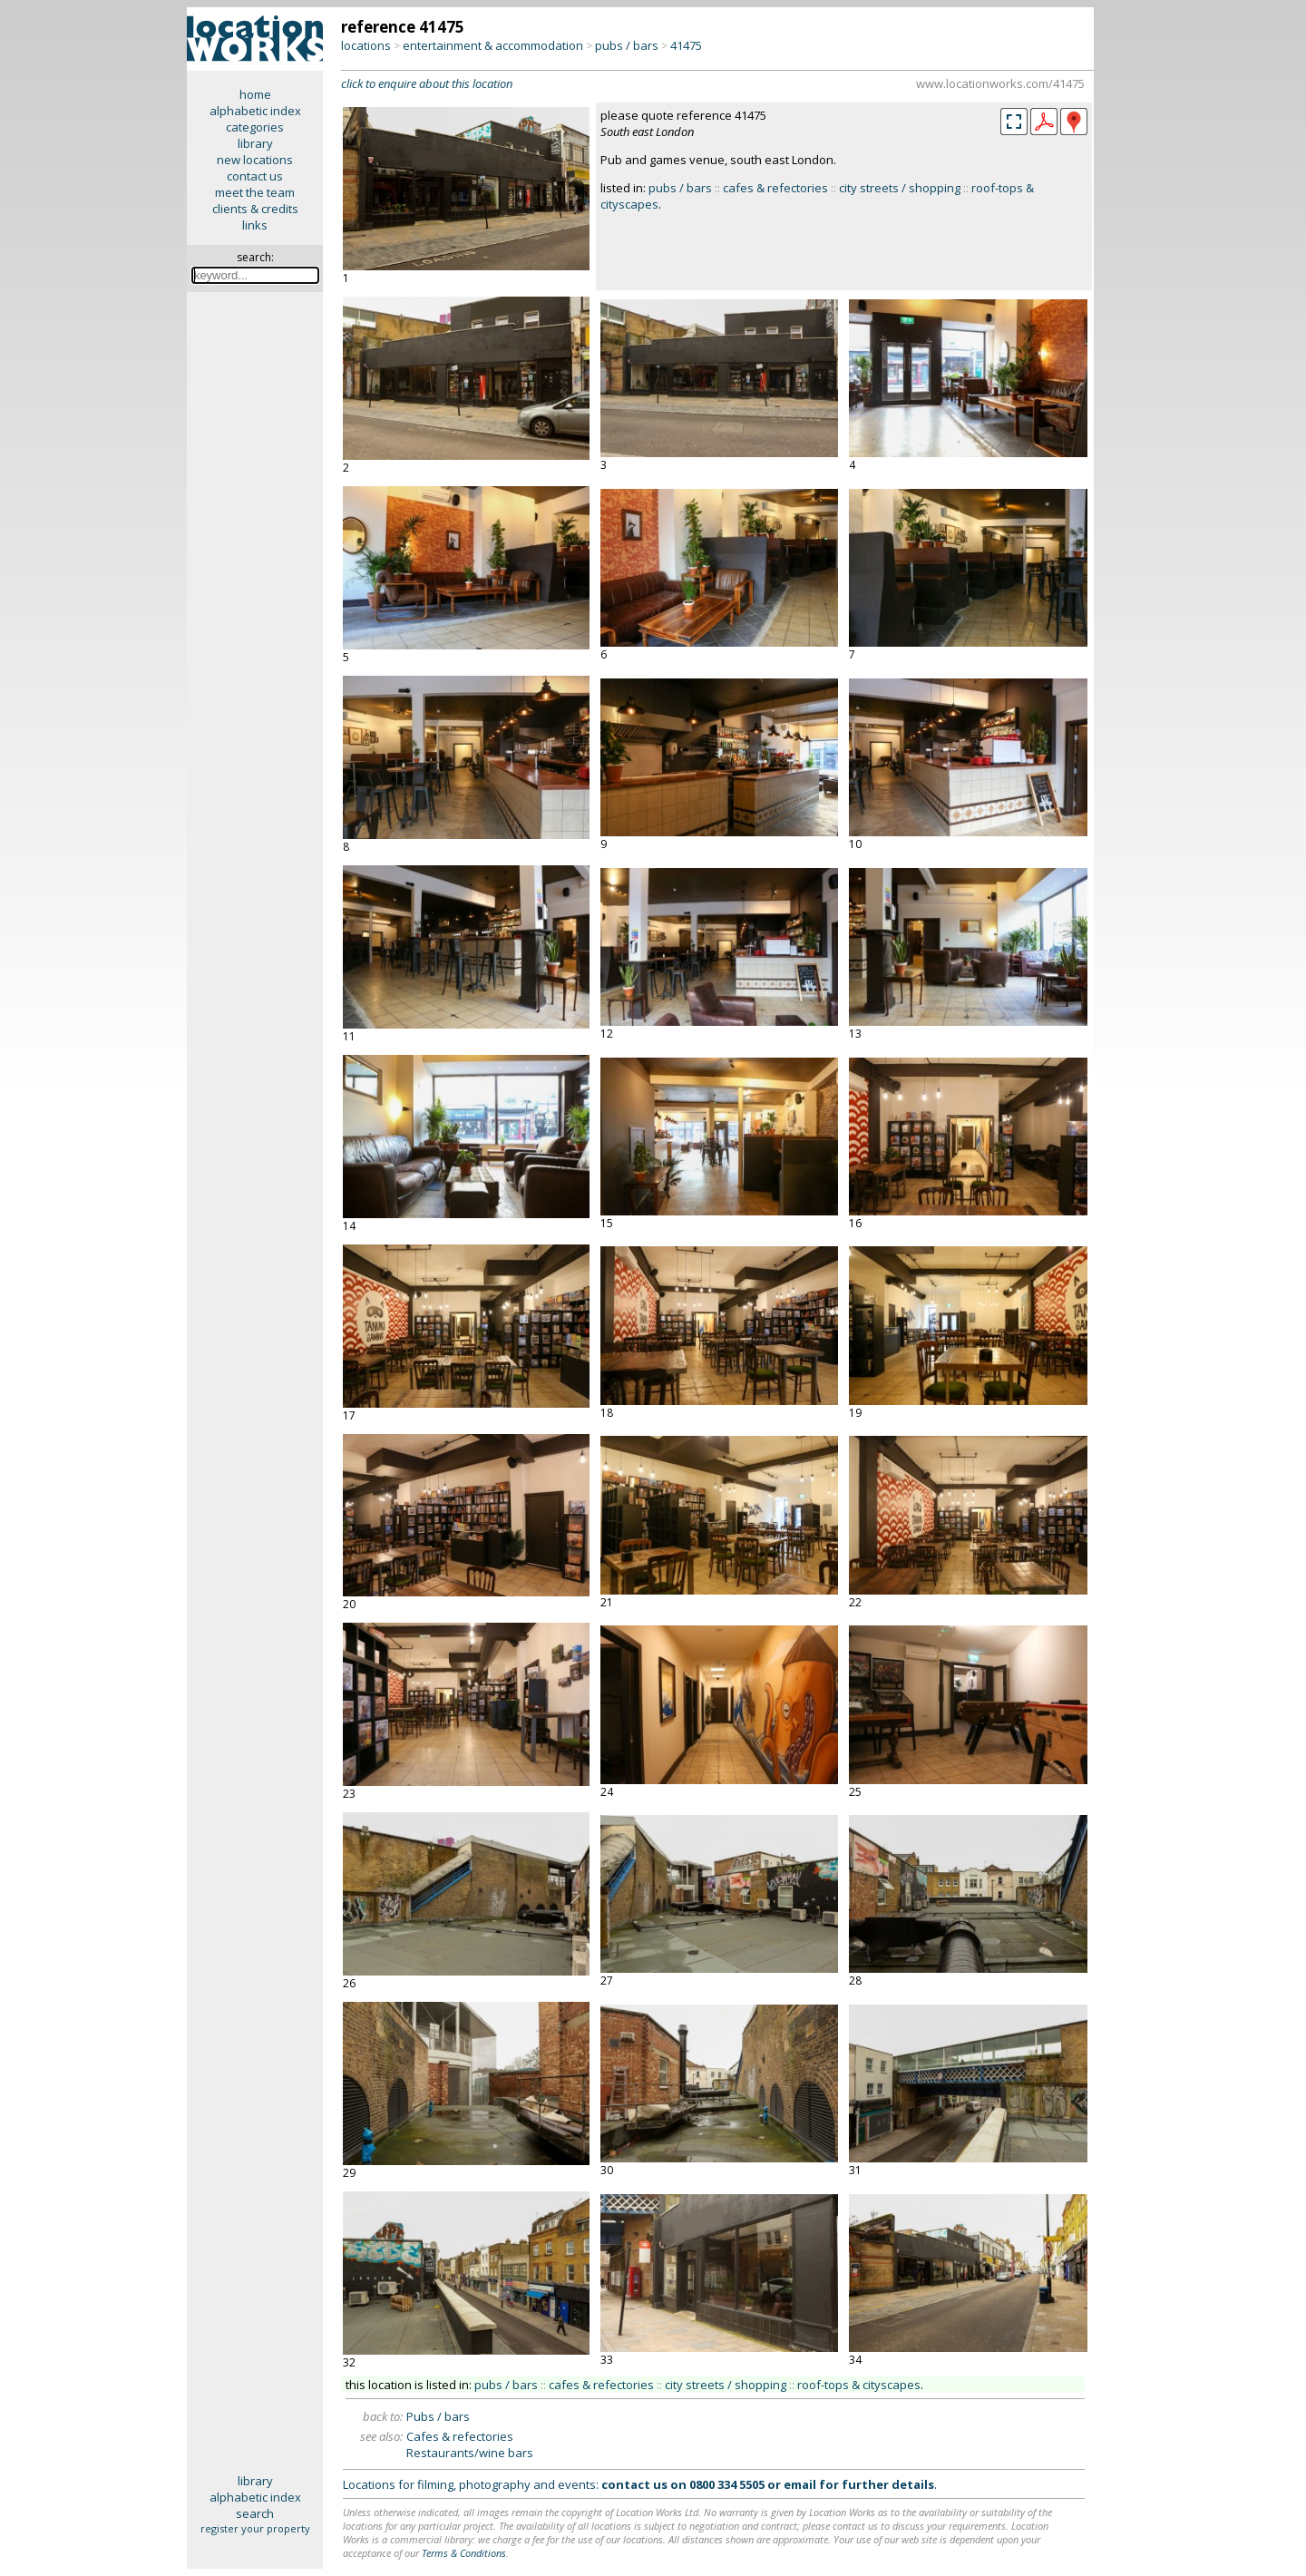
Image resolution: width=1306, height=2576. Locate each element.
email (800, 2484)
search (255, 2513)
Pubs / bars (438, 2416)
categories (255, 127)
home (255, 94)
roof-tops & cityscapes (859, 2384)
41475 (686, 45)
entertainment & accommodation (493, 45)
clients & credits (255, 208)
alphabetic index (255, 110)
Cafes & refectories (459, 2436)
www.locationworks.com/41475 (1000, 83)
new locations (255, 159)
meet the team (255, 192)
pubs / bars (626, 45)
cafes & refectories (775, 188)
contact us (255, 176)
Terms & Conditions (464, 2553)
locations (366, 45)
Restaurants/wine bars (469, 2452)
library (255, 143)
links (255, 225)
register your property (255, 2528)
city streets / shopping (899, 188)
